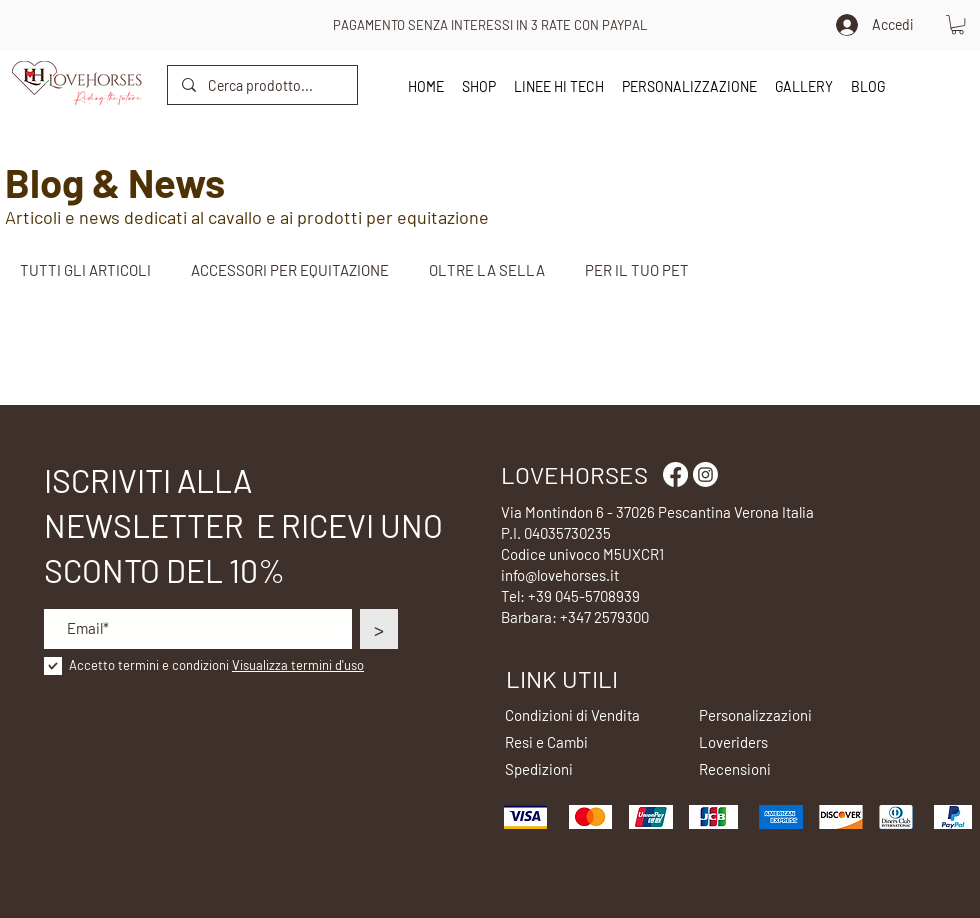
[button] (957, 24)
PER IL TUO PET (637, 270)
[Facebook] (675, 474)
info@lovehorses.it (560, 575)
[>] (379, 629)
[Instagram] (705, 474)
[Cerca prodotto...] (261, 85)
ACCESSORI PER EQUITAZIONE (290, 270)
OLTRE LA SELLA (487, 270)
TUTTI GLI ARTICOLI (85, 270)
